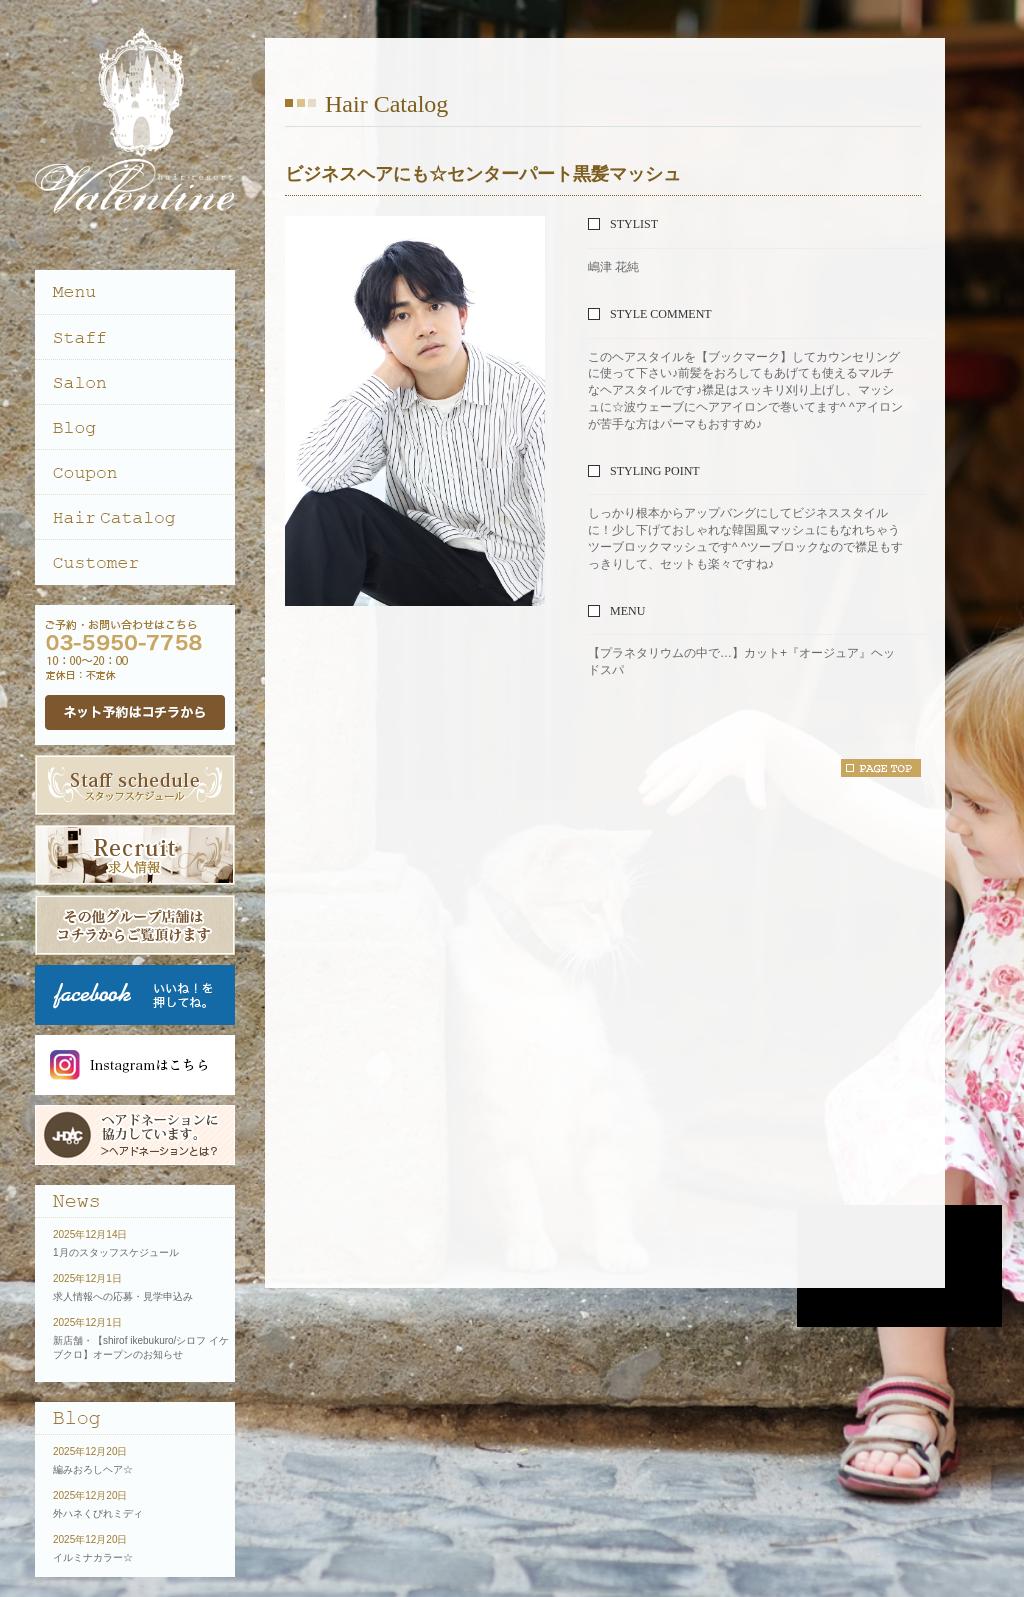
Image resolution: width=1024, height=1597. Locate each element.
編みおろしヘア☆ (93, 1469)
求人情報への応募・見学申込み (123, 1296)
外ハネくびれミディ (98, 1513)
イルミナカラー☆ (93, 1557)
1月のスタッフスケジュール (116, 1252)
